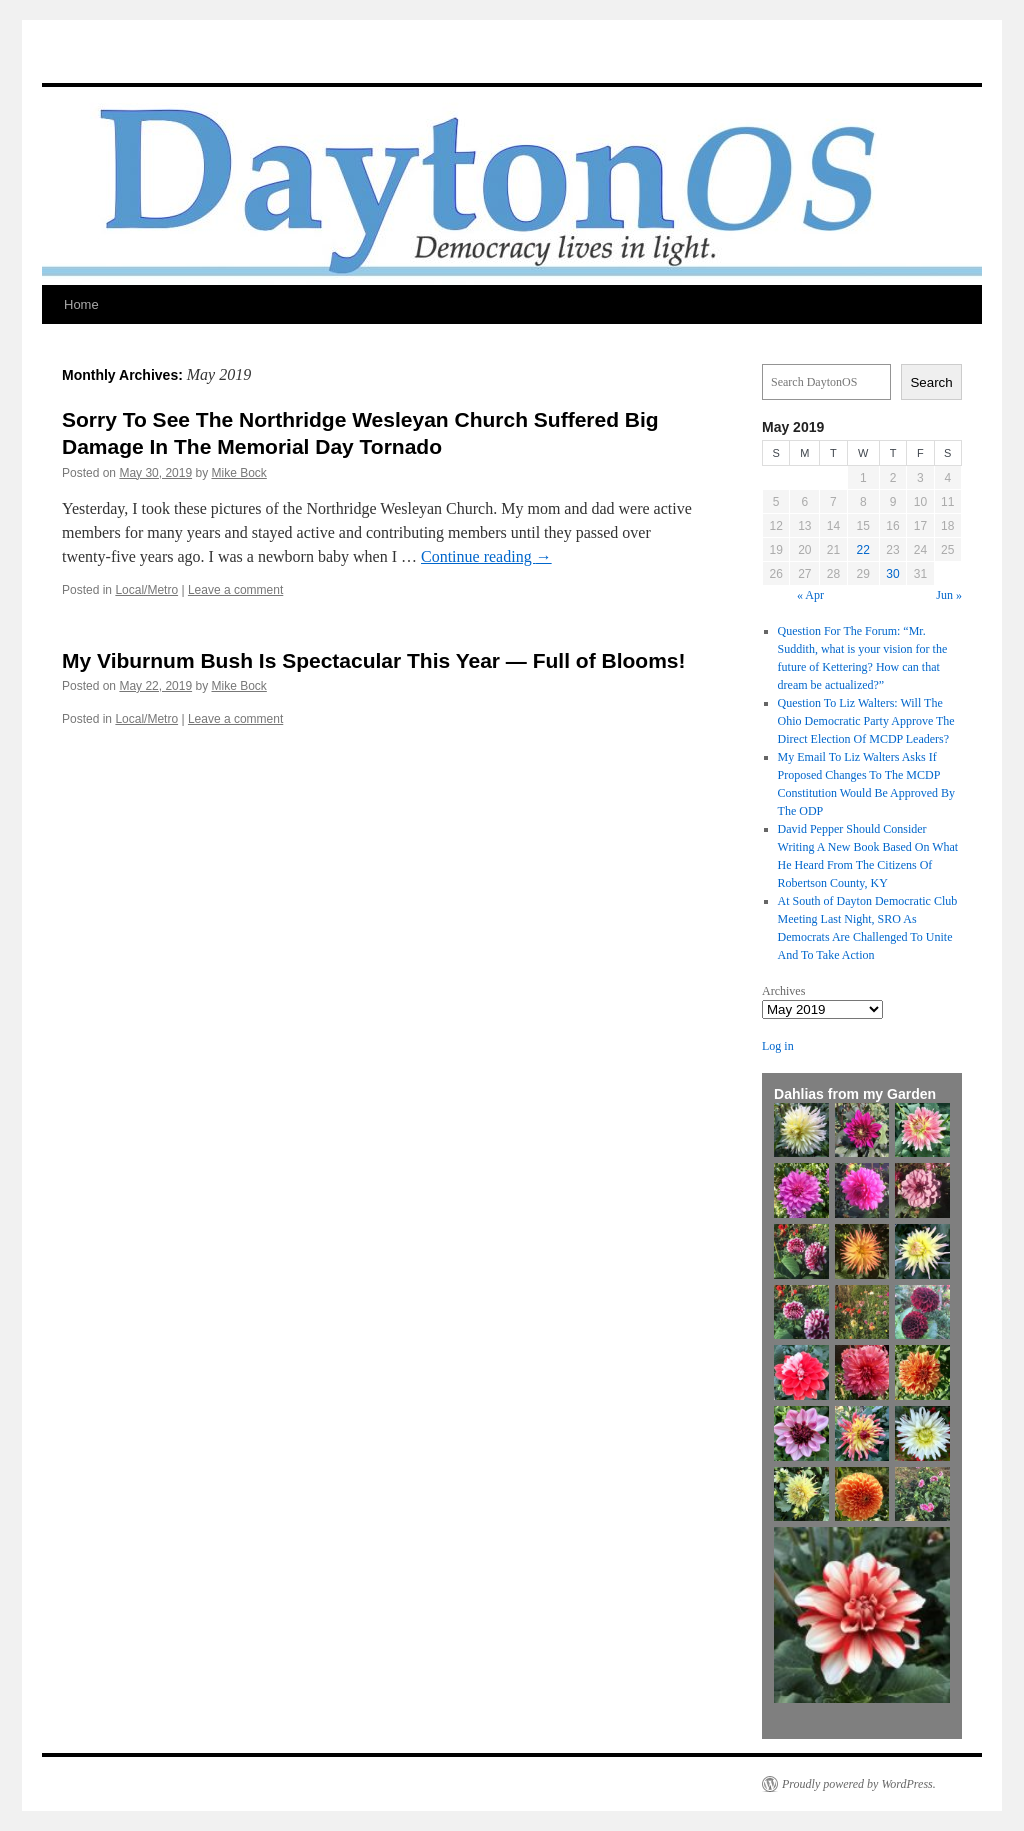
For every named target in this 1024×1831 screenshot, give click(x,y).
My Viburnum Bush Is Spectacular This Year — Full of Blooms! (374, 660)
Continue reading (486, 556)
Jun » (949, 595)
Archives (783, 991)
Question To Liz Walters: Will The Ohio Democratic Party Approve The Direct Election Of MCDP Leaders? (866, 721)
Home (81, 304)
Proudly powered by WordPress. (859, 1784)
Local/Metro (146, 590)
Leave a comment (235, 590)
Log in (778, 1046)
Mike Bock (238, 473)
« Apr (810, 595)
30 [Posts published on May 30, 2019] (892, 574)
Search (931, 382)
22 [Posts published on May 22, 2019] (863, 550)
